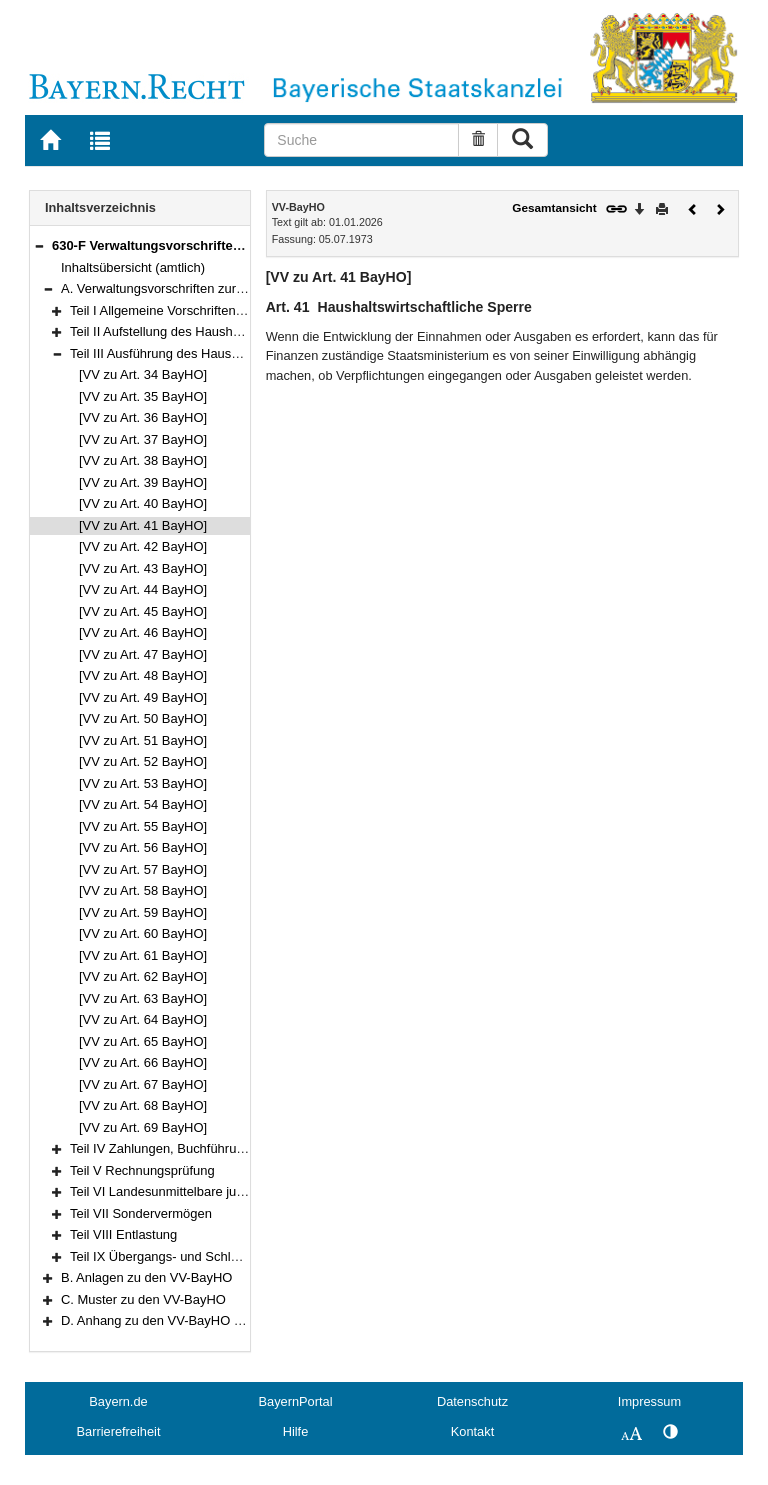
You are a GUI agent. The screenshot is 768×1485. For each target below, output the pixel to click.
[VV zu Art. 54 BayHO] (143, 804)
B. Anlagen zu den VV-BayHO (146, 1277)
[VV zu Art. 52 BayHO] (143, 761)
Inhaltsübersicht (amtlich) (133, 267)
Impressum (649, 1401)
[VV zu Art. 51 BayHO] (143, 740)
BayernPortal (296, 1401)
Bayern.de (118, 1401)
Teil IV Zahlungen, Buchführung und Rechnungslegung (227, 1148)
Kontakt (472, 1431)
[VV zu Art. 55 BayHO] (143, 826)
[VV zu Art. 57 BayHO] (143, 869)
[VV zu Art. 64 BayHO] (143, 1019)
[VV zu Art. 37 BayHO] (143, 439)
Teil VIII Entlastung (123, 1234)
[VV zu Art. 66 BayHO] (143, 1062)
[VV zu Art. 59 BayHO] (143, 912)
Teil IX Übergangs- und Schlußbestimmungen (200, 1256)
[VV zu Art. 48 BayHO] (143, 675)
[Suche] (361, 140)
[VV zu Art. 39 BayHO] (143, 482)
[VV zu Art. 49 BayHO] (143, 697)
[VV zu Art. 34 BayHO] (143, 374)
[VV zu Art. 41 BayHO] (143, 525)
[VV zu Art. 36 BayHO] (143, 417)
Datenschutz (472, 1401)
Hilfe (296, 1431)
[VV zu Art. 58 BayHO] (143, 890)
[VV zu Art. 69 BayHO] (143, 1127)
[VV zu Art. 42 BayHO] (143, 546)
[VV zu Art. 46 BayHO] (143, 632)
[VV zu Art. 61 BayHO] (143, 955)
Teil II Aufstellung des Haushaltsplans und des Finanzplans (238, 331)
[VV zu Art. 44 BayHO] (143, 589)
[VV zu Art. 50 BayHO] (143, 718)
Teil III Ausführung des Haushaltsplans (180, 353)
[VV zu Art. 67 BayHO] (143, 1084)
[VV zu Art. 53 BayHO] (143, 783)
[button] (39, 245)
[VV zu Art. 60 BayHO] (143, 933)
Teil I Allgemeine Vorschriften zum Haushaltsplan (209, 310)
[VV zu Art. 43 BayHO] (143, 568)
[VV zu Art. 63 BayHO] (143, 998)
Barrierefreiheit (119, 1431)
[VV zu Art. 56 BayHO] (143, 847)
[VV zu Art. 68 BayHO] (143, 1105)
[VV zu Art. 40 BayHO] (143, 503)
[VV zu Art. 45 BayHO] (143, 611)
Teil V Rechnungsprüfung (142, 1170)
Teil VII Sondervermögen (141, 1213)
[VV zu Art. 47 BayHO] (143, 654)
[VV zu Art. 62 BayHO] (143, 976)
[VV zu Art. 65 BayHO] (143, 1041)
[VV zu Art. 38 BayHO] (143, 460)
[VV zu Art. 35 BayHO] (143, 396)
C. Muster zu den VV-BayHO (143, 1299)
